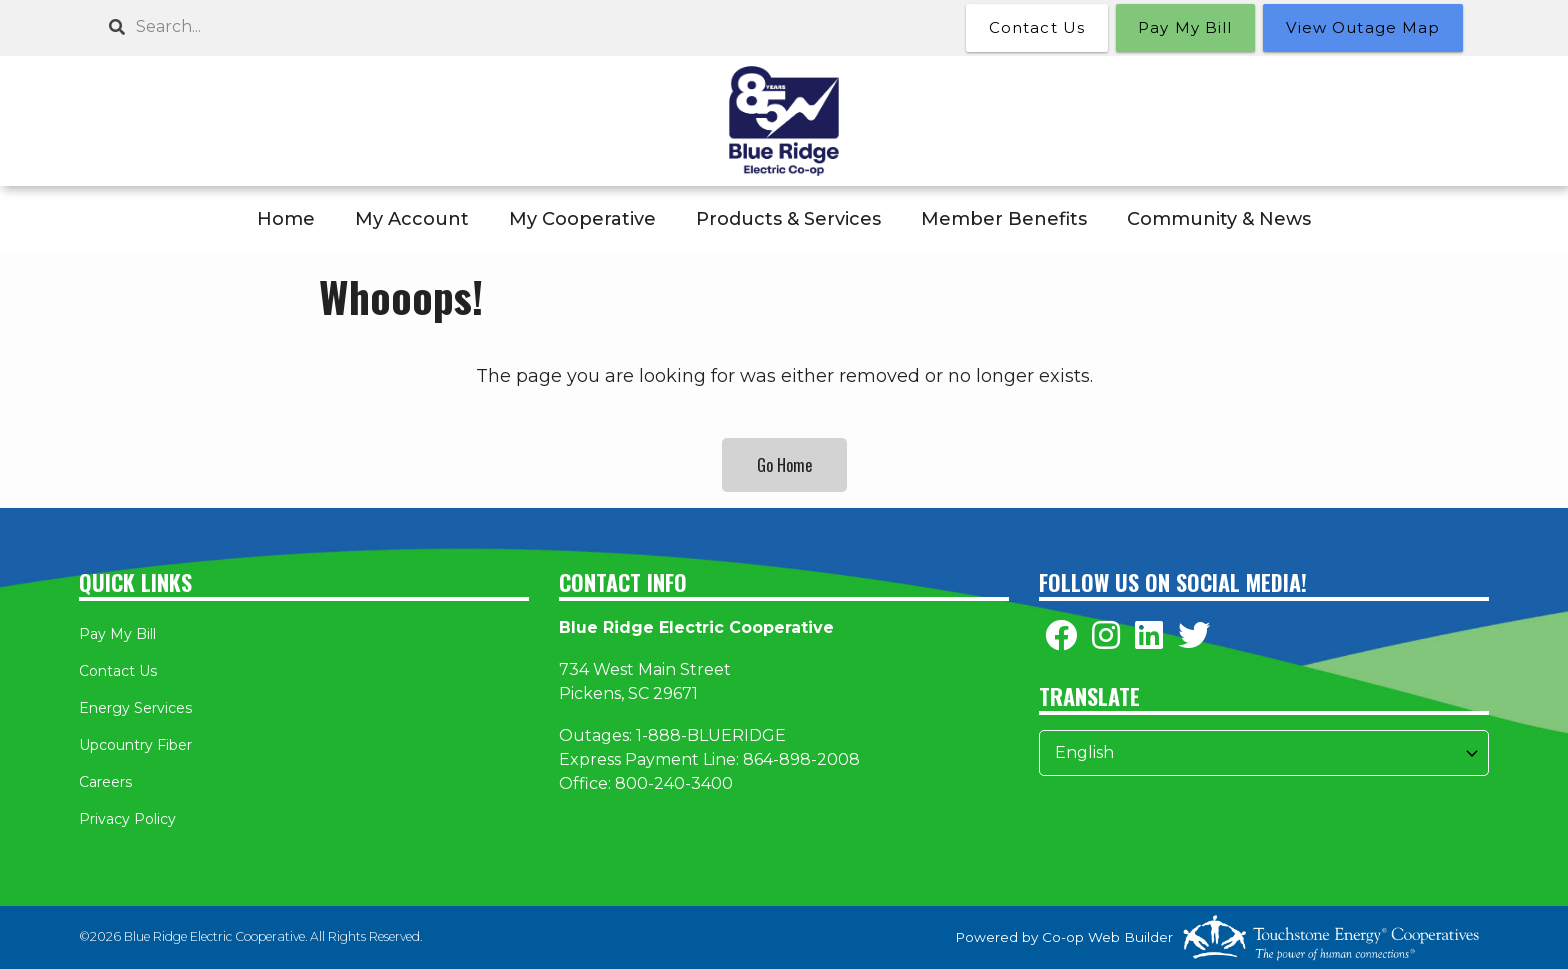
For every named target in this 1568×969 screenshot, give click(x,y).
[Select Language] (1264, 753)
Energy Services (135, 708)
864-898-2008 (801, 759)
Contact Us (118, 671)
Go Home (784, 465)
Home (286, 219)
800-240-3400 (674, 783)
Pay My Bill (117, 634)
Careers (105, 782)
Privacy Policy (127, 819)
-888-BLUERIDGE (714, 735)
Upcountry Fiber (135, 745)
